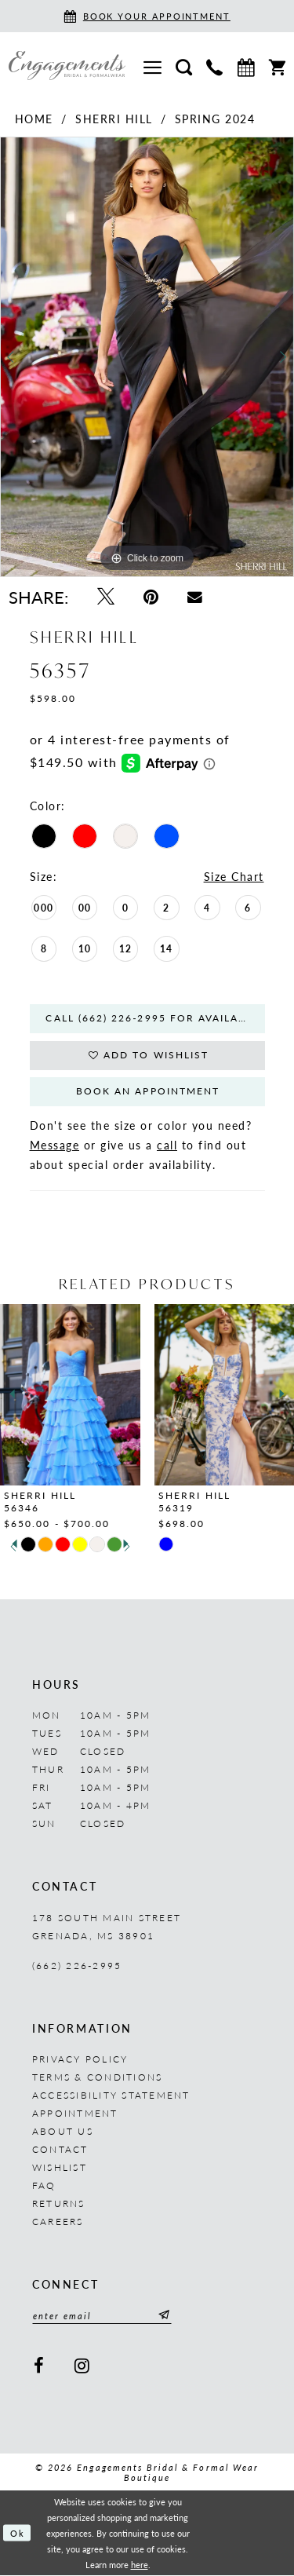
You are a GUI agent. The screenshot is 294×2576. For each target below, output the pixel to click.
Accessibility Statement (111, 2096)
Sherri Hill (114, 118)
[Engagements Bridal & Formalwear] (67, 65)
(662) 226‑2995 (77, 1966)
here (139, 2565)
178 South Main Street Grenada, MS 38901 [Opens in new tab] (106, 1927)
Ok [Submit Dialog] (17, 2533)
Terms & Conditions (97, 2078)
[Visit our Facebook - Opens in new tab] (39, 2366)
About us (62, 2132)
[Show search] (184, 66)
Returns (58, 2204)
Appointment (75, 2114)
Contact (60, 2150)
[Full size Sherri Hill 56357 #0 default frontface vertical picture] (147, 357)
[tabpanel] (147, 357)
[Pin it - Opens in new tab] (150, 596)
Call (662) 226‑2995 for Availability (155, 1019)
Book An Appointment (148, 1092)
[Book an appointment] (147, 16)
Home (34, 118)
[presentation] (70, 1394)
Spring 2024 (215, 118)
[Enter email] (102, 2316)
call (167, 1145)
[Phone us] (214, 66)
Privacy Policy (80, 2059)
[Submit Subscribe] (162, 2316)
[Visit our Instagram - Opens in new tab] (82, 2366)
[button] (152, 65)
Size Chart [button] (234, 876)
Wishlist (59, 2168)
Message (55, 1145)
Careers (58, 2222)
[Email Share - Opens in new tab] (195, 596)
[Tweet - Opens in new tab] (105, 596)
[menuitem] (152, 65)
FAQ (44, 2186)
